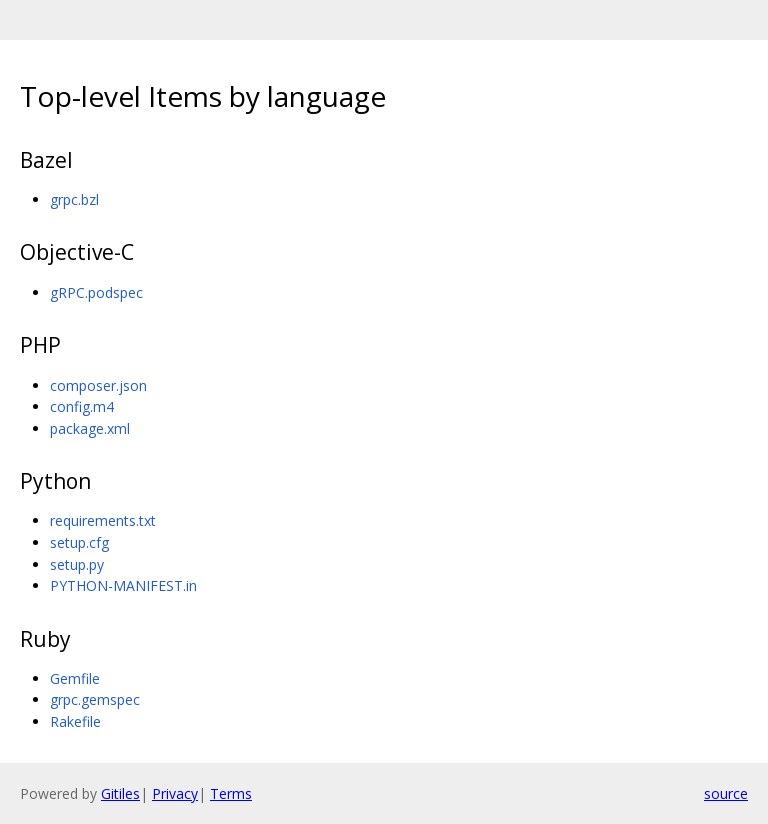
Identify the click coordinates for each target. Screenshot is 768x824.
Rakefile (75, 721)
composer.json (98, 385)
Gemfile (75, 678)
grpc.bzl (74, 199)
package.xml (90, 428)
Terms (231, 793)
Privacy (175, 793)
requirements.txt (103, 520)
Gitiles (120, 793)
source (726, 793)
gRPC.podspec (96, 292)
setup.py (77, 564)
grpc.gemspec (95, 699)
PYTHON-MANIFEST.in (123, 585)
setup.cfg (79, 542)
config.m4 (82, 406)
